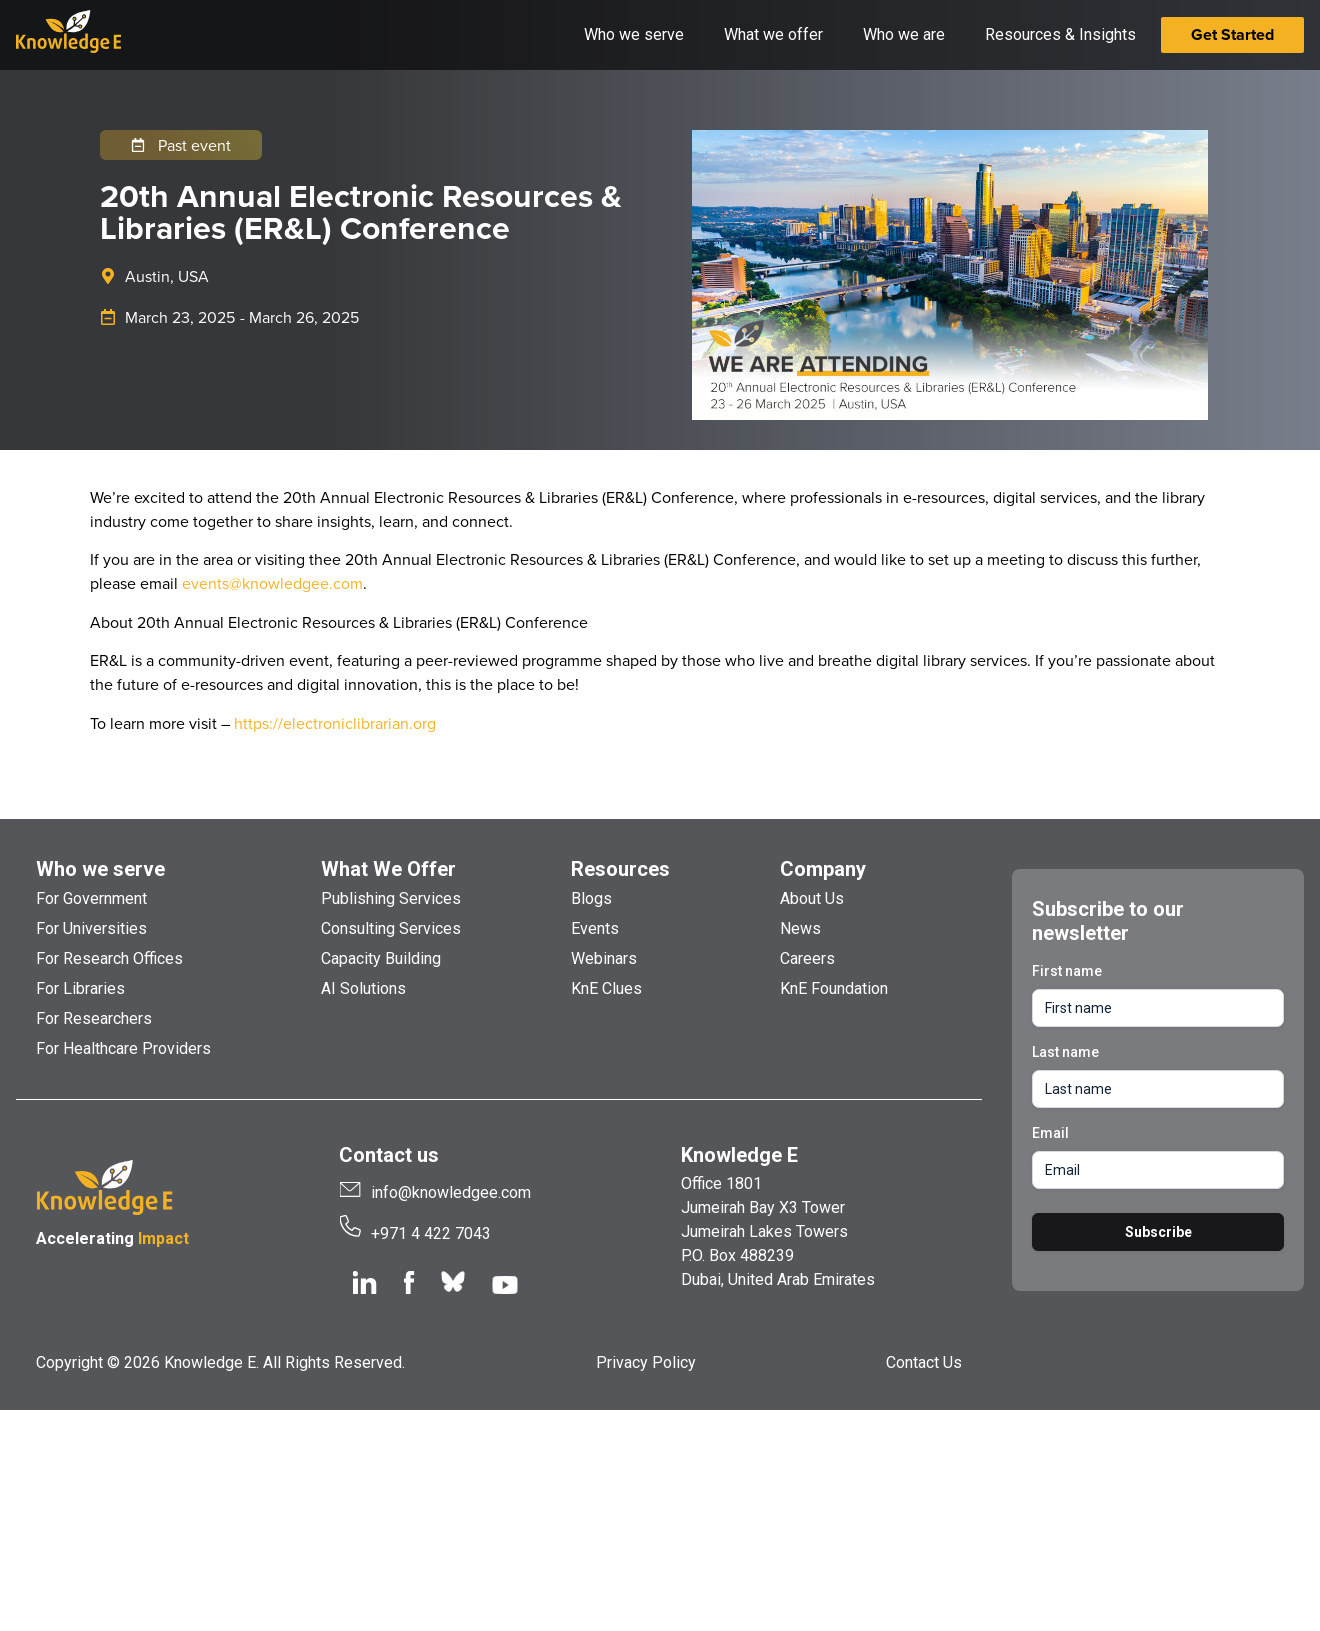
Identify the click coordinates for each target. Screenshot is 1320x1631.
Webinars (604, 958)
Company (823, 869)
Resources (620, 869)
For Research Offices (109, 958)
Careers (807, 958)
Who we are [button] (904, 34)
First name (1067, 971)
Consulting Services (391, 928)
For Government (91, 898)
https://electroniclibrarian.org (335, 723)
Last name (1065, 1052)
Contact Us (924, 1362)
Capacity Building (381, 958)
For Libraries (80, 988)
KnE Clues (606, 988)
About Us (812, 898)
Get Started (1232, 34)
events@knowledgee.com (272, 583)
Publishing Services (391, 898)
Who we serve (100, 869)
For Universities (91, 928)
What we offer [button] (773, 34)
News (800, 928)
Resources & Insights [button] (1060, 34)
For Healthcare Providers (123, 1048)
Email (1050, 1133)
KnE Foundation (834, 988)
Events (595, 928)
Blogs (591, 898)
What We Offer (388, 869)
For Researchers (94, 1018)
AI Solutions (363, 988)
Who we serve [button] (634, 34)
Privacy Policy (646, 1362)
